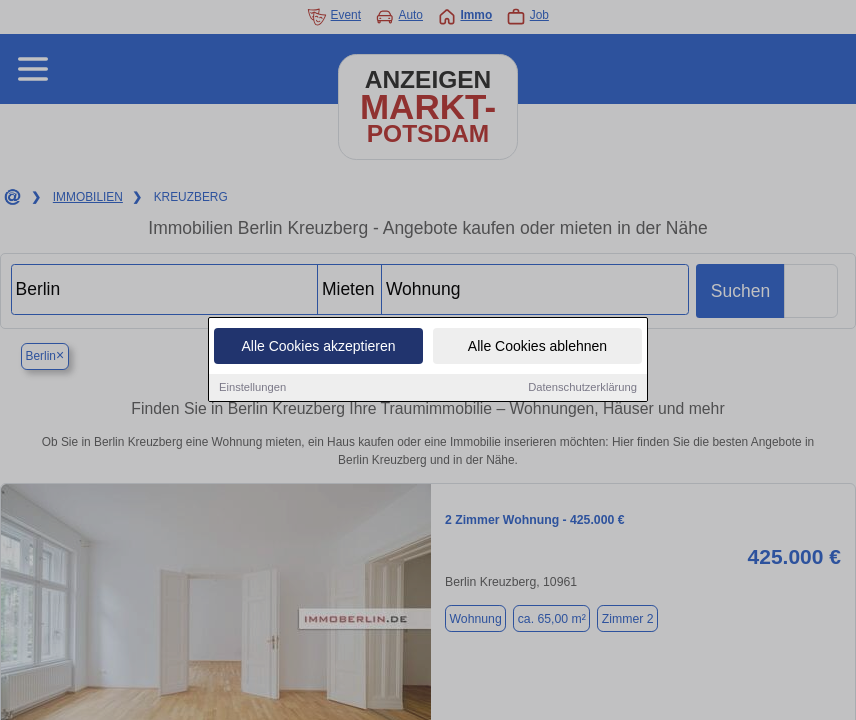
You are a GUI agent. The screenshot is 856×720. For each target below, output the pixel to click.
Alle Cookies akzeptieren (318, 347)
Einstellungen (252, 388)
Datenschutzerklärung (582, 388)
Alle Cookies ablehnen (537, 347)
